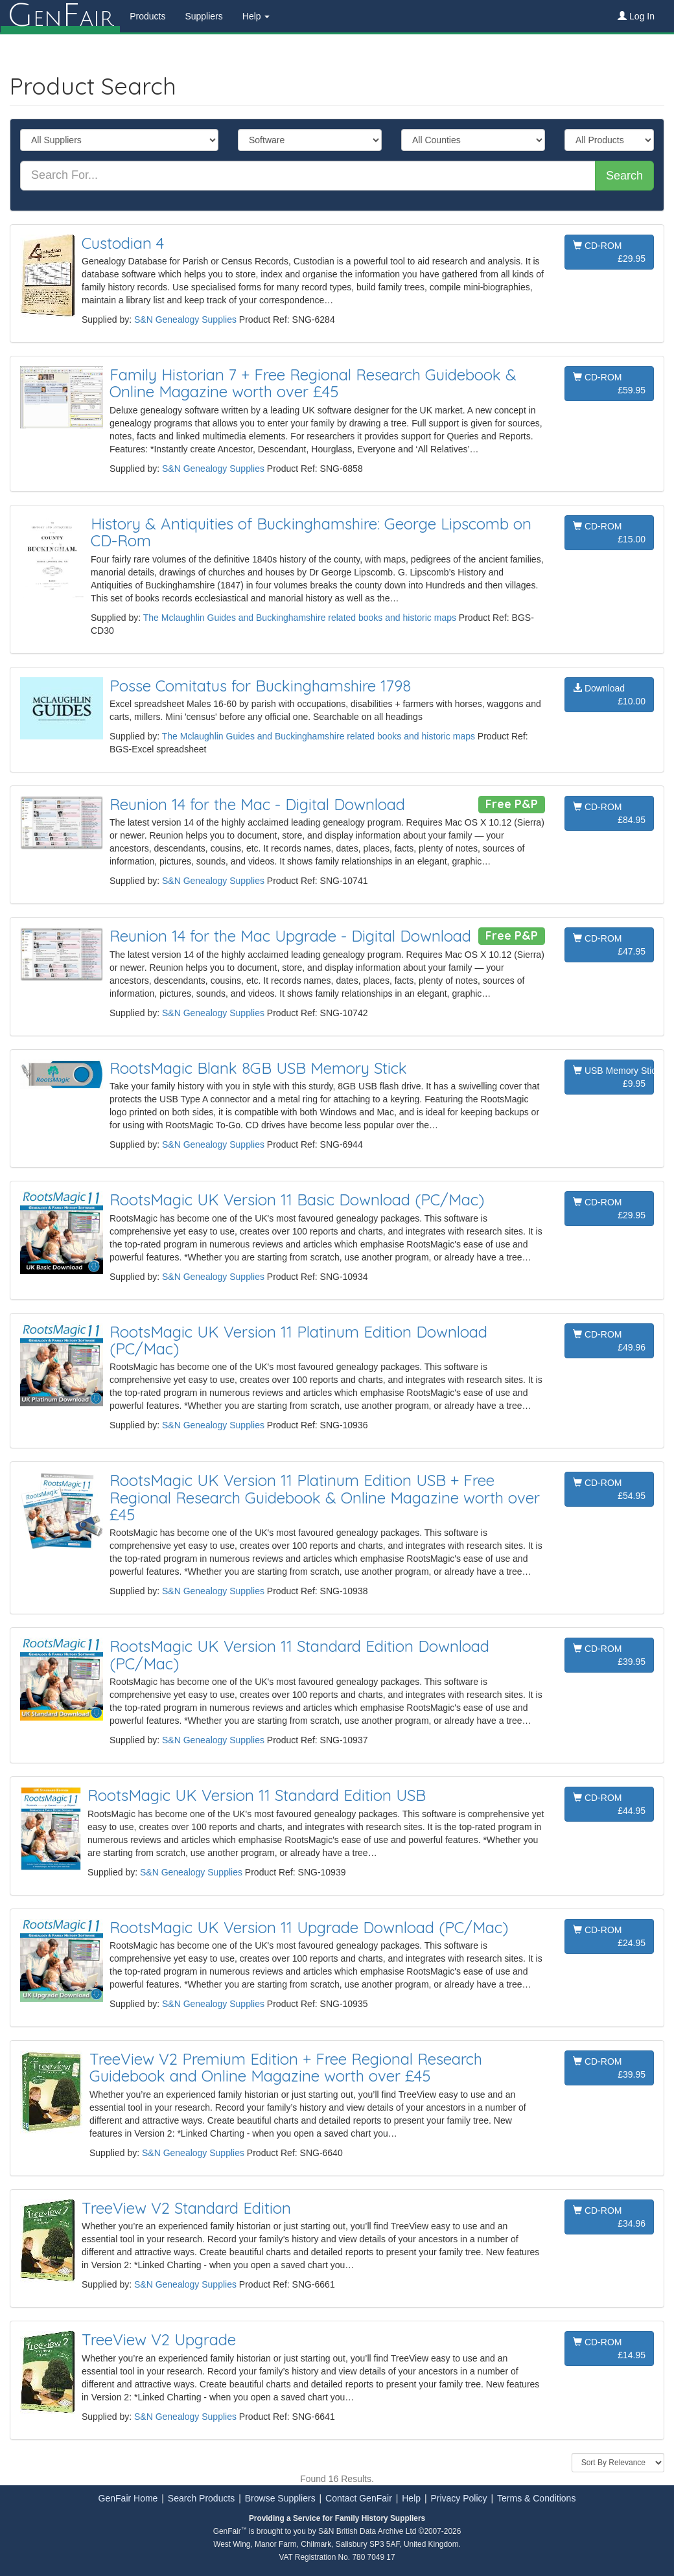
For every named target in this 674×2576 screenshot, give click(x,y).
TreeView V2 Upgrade (159, 2339)
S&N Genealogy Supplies (185, 319)
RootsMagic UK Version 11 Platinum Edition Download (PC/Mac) (298, 1340)
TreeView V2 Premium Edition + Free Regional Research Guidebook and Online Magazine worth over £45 (285, 2067)
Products (147, 16)
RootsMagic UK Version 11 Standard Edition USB (256, 1795)
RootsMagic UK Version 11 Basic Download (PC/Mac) (297, 1199)
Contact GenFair (358, 2498)
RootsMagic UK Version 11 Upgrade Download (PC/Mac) (309, 1927)
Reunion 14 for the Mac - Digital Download (257, 804)
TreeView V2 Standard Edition (186, 2208)
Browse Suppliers (280, 2498)
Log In (636, 16)
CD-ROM (609, 252)
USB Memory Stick (613, 1077)
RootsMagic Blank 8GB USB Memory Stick (258, 1068)
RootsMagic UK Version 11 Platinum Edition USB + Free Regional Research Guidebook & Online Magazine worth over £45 (325, 1497)
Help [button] (256, 16)
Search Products (201, 2498)
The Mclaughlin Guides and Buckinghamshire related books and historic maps (299, 617)
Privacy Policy (458, 2498)
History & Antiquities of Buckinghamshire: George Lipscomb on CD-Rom (311, 532)
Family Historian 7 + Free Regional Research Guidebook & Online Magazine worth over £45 (313, 383)
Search (624, 175)
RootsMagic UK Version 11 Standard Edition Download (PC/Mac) (299, 1654)
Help (411, 2498)
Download (609, 695)
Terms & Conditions (536, 2498)
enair (59, 16)
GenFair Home (128, 2498)
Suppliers (203, 16)
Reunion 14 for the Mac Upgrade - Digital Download (290, 936)
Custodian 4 (123, 243)
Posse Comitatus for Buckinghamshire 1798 (260, 685)
